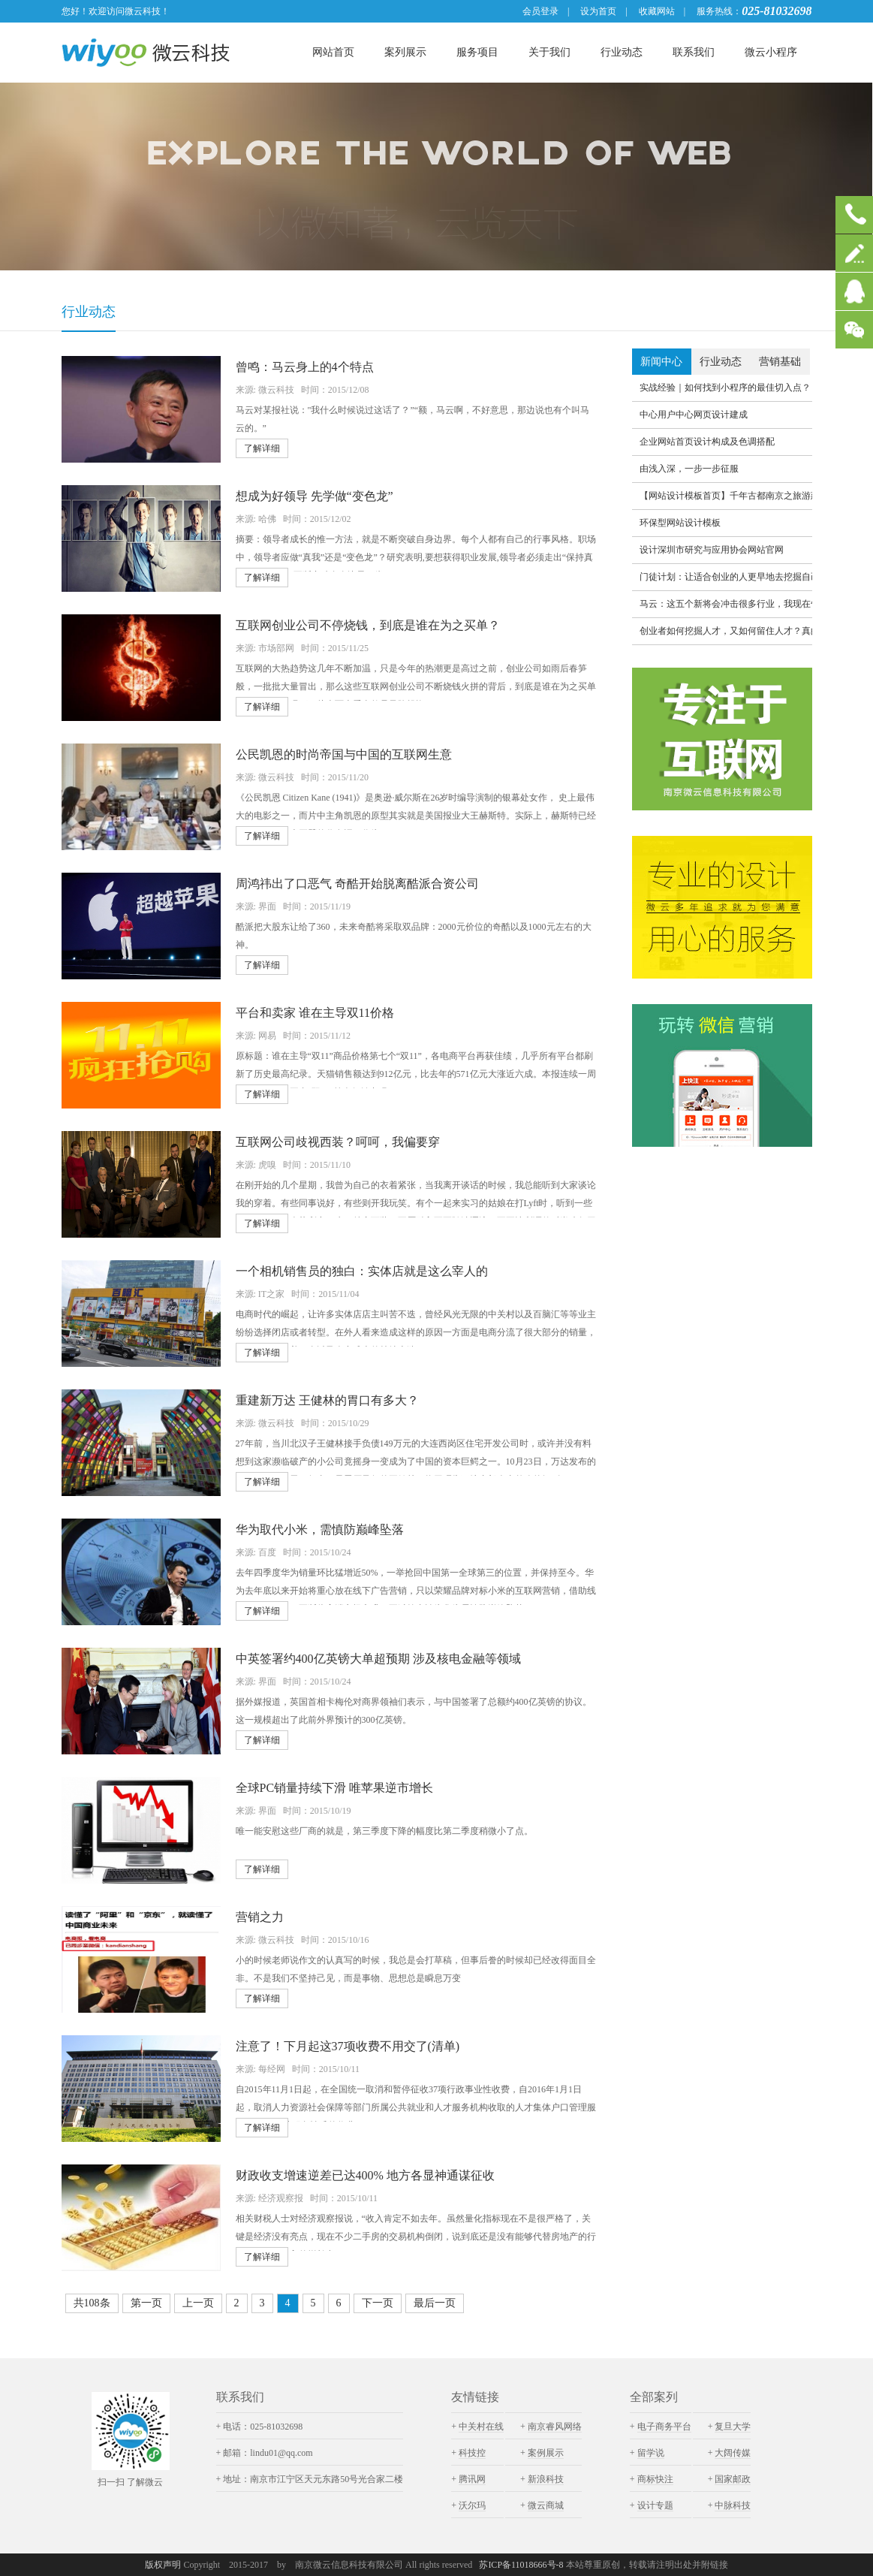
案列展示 (405, 52)
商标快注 (655, 2479)
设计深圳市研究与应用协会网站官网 (712, 549)
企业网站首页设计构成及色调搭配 (707, 441)
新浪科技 (546, 2479)
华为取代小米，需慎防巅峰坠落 (320, 1529)
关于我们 (549, 52)
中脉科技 (733, 2505)
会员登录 (540, 11)
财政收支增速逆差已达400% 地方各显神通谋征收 (365, 2175)
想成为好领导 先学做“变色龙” (314, 496)
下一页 (377, 2303)
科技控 (472, 2453)
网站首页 (333, 52)
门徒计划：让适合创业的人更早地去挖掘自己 (726, 577)
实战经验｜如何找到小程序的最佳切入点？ (725, 387)
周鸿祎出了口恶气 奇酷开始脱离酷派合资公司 (357, 883)
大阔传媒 (733, 2453)
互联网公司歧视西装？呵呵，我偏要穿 (338, 1142)
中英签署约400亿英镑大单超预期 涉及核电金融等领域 (378, 1658)
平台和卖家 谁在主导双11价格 (315, 1012)
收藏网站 (657, 11)
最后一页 (435, 2303)
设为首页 (598, 11)
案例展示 (546, 2453)
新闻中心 (661, 361)
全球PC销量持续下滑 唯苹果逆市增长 (335, 1787)
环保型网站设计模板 (680, 522)
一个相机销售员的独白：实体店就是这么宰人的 (362, 1271)
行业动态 (622, 52)
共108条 (92, 2303)
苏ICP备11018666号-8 (522, 2564)
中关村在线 (481, 2426)
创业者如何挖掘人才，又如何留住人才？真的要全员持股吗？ (726, 631)
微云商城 (546, 2505)
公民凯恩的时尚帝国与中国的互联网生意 (344, 754)
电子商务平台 (664, 2426)
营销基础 (780, 361)
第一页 (146, 2303)
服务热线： (719, 11)
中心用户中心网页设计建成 (694, 414)
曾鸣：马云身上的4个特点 (305, 366)
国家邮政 (733, 2479)
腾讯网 (472, 2479)
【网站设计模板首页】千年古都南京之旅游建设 (726, 495)
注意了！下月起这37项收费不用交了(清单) (348, 2046)
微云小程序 (771, 52)
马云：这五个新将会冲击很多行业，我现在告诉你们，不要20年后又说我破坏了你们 (726, 604)
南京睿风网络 (555, 2426)
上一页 (198, 2303)
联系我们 (694, 52)
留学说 (650, 2453)
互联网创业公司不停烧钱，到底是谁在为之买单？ (368, 625)
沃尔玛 (472, 2505)
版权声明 (163, 2564)
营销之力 (260, 1917)
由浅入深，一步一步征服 (689, 468)
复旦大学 (733, 2426)
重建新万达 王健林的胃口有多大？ (327, 1400)
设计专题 (655, 2505)
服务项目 (477, 52)
